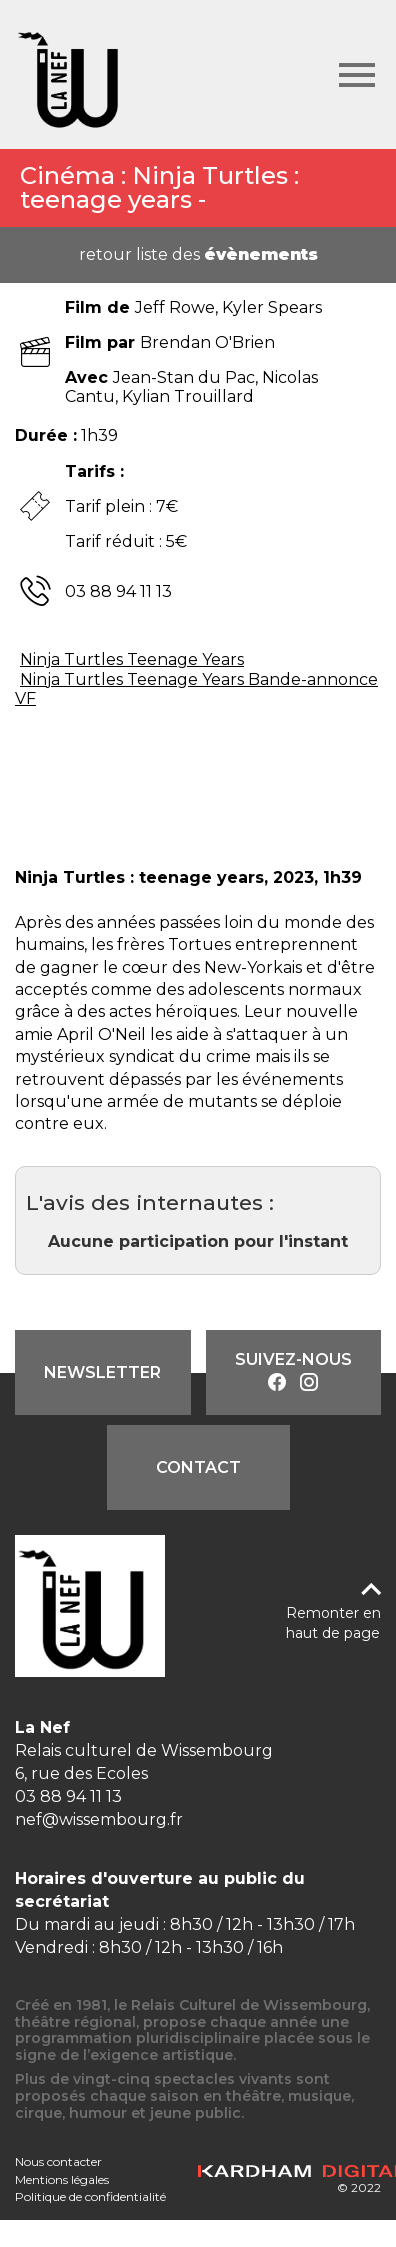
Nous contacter (58, 2161)
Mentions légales (62, 2179)
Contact (198, 1467)
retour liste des (198, 254)
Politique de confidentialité (90, 2196)
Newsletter (102, 1372)
